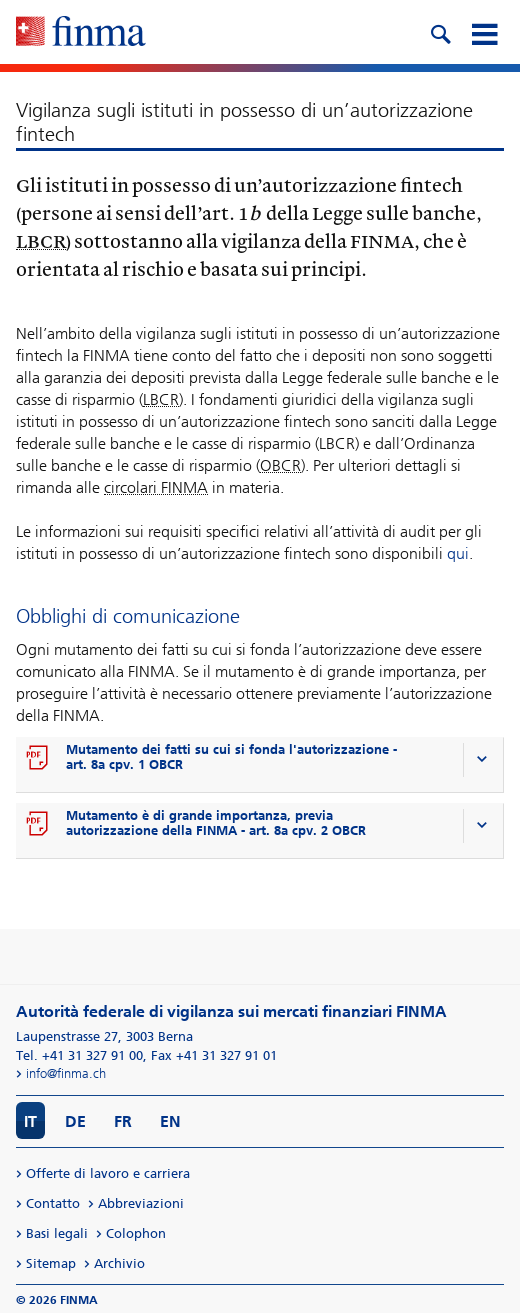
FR (123, 1121)
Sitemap (51, 1263)
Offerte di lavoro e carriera (108, 1173)
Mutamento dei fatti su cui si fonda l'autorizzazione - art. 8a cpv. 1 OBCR (231, 757)
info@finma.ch (66, 1073)
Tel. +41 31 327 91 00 (79, 1055)
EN (170, 1121)
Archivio (119, 1263)
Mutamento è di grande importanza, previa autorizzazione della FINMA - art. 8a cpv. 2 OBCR (216, 823)
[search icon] (440, 32)
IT (30, 1121)
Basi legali (57, 1233)
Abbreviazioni (141, 1203)
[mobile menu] (484, 32)
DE (75, 1121)
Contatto (53, 1203)
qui (458, 553)
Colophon (136, 1233)
